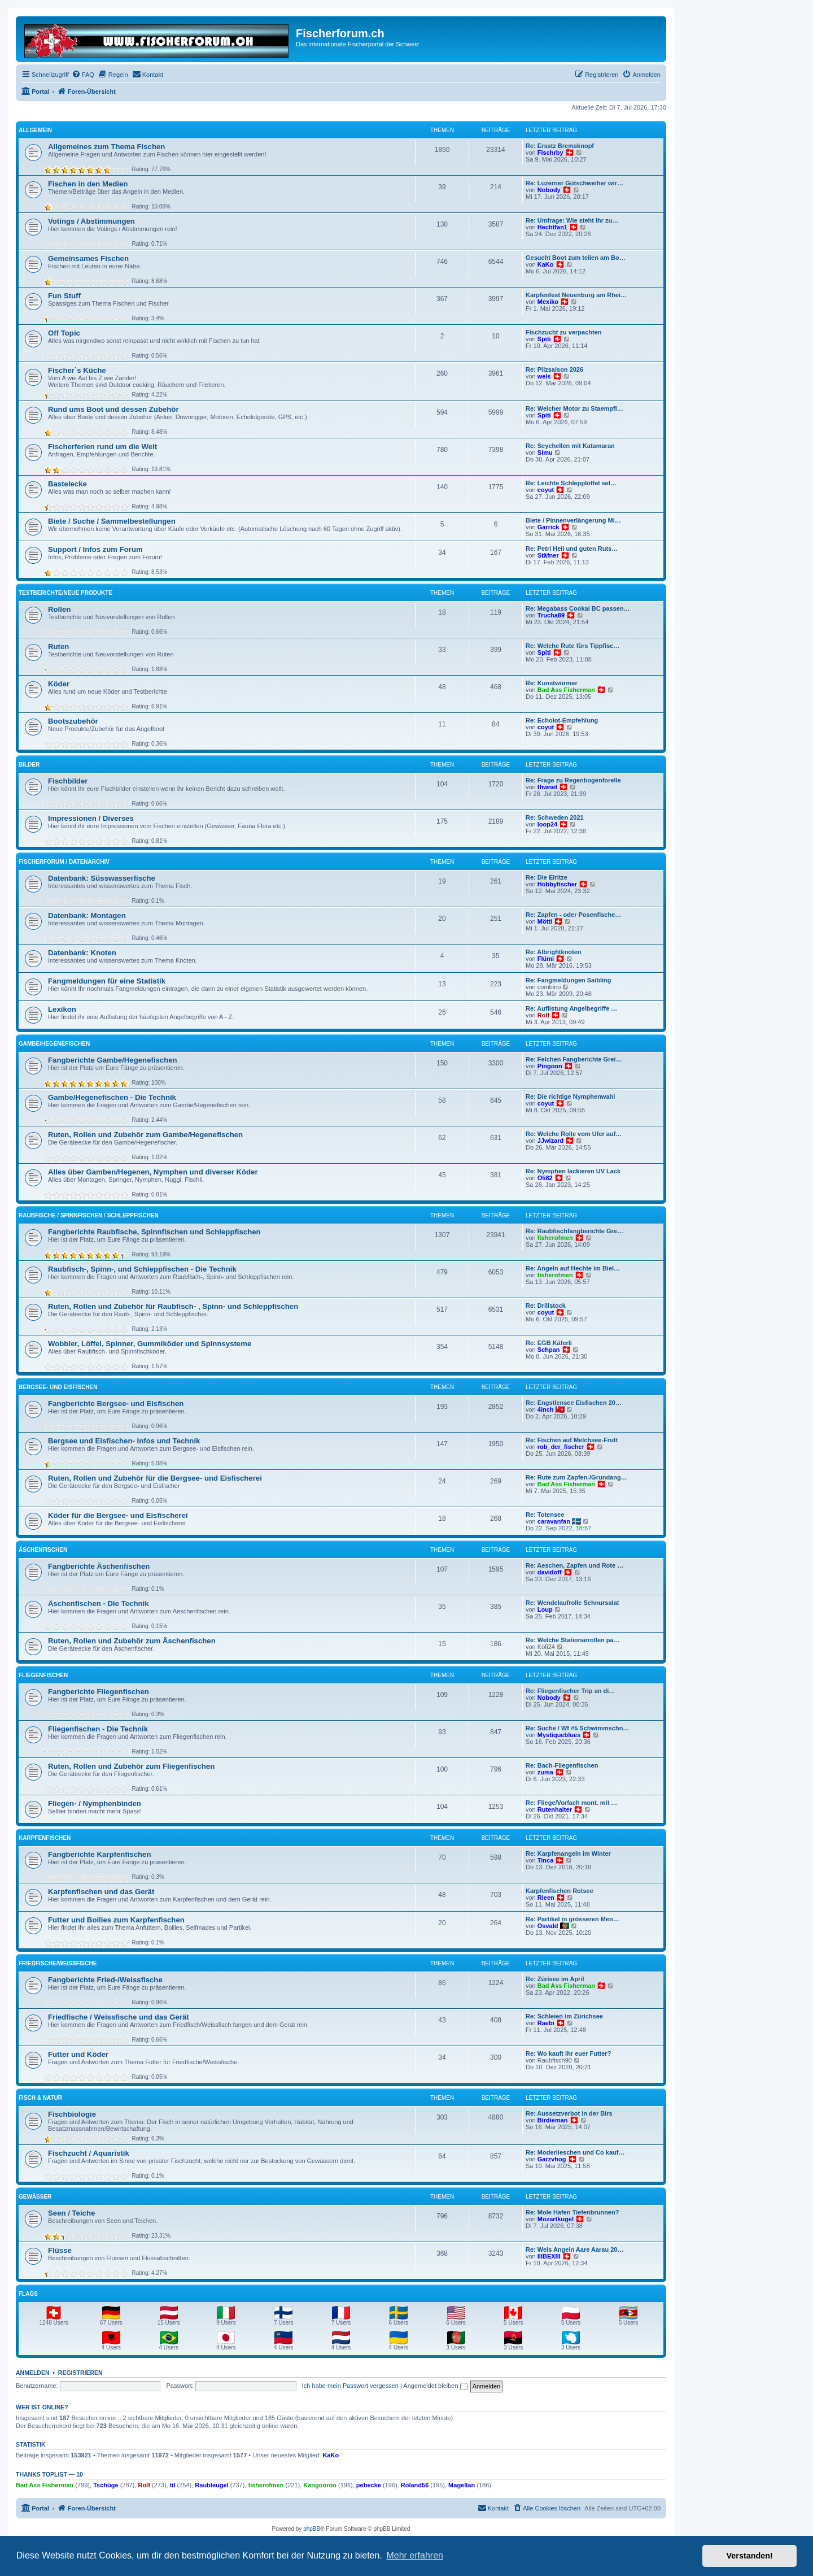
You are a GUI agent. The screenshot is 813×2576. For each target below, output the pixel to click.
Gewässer (35, 2197)
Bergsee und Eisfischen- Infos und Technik (124, 1441)
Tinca (545, 1860)
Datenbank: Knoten (82, 952)
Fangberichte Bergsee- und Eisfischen (115, 1403)
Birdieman (552, 2120)
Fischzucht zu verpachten (563, 332)
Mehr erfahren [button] (414, 2555)
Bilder (29, 765)
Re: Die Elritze (546, 877)
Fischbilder (68, 781)
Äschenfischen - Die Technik (98, 1603)
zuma (545, 1772)
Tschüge (105, 2485)
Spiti (544, 339)
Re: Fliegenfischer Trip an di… (570, 1690)
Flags (28, 2294)
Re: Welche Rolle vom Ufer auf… (574, 1133)
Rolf (543, 1015)
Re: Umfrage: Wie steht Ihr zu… (572, 220)
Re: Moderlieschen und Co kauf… (575, 2152)
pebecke (368, 2485)
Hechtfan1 (552, 227)
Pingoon (549, 1066)
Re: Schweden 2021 (555, 817)
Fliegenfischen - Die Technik (98, 1729)
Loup (545, 1609)
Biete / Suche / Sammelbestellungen (112, 521)
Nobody (549, 189)
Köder (58, 684)
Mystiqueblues (558, 1734)
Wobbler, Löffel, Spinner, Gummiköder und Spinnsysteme (149, 1343)
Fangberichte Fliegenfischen (98, 1691)
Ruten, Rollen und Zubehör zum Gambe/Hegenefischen (145, 1134)
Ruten (58, 646)
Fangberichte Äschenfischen (99, 1566)
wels (544, 376)
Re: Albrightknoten (554, 951)
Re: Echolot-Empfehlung (562, 720)
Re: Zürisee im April (555, 1978)
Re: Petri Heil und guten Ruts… (572, 548)
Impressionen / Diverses (91, 818)
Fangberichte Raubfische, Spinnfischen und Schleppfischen (154, 1232)
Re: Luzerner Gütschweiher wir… (574, 183)
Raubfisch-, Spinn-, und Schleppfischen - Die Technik (142, 1269)
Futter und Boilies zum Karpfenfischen (116, 1920)
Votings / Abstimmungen (91, 221)
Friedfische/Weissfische (58, 1963)
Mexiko (547, 301)
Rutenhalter (554, 1809)
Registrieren (80, 2372)
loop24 (547, 824)
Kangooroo (319, 2485)
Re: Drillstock (546, 1305)
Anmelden (33, 2372)
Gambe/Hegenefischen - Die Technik (112, 1097)
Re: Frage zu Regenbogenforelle (573, 780)
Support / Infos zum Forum (95, 549)
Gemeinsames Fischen (88, 258)
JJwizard (550, 1140)
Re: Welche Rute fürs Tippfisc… (572, 645)
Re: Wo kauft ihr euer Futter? (568, 2053)
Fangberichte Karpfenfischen (99, 1854)
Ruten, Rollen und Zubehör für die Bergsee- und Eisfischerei (155, 1478)
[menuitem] (83, 74)
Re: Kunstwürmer (552, 683)
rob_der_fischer (560, 1446)
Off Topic (64, 333)
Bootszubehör (73, 721)
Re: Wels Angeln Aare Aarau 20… (574, 2249)
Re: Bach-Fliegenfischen (562, 1765)
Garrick (548, 527)
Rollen (59, 609)
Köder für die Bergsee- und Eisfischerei (118, 1515)
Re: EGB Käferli (549, 1342)
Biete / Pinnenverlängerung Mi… (573, 520)
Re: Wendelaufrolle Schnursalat (572, 1602)
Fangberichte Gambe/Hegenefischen (112, 1060)
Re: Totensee (545, 1514)
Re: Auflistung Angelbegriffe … (571, 1008)
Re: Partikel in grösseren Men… (572, 1919)
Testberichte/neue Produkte (65, 593)
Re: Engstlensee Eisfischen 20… (574, 1402)
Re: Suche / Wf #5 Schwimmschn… (577, 1728)
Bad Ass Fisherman (566, 689)
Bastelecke (67, 484)
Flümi (545, 958)
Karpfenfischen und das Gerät (101, 1891)
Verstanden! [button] (750, 2555)
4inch (545, 1409)
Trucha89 (551, 615)
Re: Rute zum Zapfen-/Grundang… (576, 1477)
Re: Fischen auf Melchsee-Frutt (572, 1440)
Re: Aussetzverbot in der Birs (569, 2113)
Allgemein (35, 130)
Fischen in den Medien (88, 184)
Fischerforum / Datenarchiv (64, 862)
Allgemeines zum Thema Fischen (106, 146)
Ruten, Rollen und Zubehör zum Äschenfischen (132, 1641)
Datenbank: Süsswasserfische (101, 878)
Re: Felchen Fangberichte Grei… (574, 1059)
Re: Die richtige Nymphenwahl (570, 1096)
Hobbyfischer (557, 884)
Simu (545, 452)
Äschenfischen (43, 1550)
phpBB (311, 2529)
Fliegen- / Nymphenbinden (94, 1803)
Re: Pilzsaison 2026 (554, 369)
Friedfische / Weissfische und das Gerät (118, 2017)
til (173, 2485)
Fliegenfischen (43, 1675)
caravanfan (553, 1521)
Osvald (547, 1925)
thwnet (547, 787)
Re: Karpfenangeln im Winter (568, 1853)
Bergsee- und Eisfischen (58, 1387)
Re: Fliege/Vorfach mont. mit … (571, 1802)
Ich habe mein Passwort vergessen (350, 2385)
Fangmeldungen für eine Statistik (106, 981)
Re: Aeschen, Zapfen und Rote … (574, 1565)
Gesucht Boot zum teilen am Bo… (576, 257)
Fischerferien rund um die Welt (102, 446)
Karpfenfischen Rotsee (559, 1890)
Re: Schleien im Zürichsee (564, 2016)
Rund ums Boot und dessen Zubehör (113, 409)
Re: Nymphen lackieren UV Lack (573, 1171)
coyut (545, 489)
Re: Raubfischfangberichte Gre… (574, 1231)
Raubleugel (211, 2485)
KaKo (545, 264)
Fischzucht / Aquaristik (88, 2153)
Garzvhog (551, 2159)
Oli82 (545, 1177)
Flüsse (60, 2250)
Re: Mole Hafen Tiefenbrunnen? (572, 2212)
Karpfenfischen (45, 1838)
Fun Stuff (64, 295)
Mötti (544, 921)
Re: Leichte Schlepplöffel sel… (571, 483)
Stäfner (548, 555)
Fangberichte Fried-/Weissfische (105, 1979)
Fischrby (550, 152)
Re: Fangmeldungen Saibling (568, 980)
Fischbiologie (72, 2114)
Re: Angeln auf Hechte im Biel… (573, 1268)
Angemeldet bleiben (435, 2385)
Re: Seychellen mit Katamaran (570, 445)
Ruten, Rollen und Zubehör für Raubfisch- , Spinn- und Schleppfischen (173, 1306)
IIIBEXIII (549, 2256)
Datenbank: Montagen (87, 915)
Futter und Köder (78, 2054)
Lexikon (62, 1009)
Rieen (545, 1897)
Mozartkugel (555, 2219)
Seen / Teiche (71, 2213)
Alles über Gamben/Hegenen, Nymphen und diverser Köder (153, 1172)
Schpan (548, 1349)
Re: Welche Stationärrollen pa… (573, 1640)
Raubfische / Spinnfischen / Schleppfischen (89, 1215)
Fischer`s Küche (77, 370)
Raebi (545, 2023)
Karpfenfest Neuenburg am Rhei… (576, 294)
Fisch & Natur (40, 2098)
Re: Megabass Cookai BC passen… (578, 608)
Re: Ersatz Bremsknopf (560, 145)
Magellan (461, 2485)
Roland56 (415, 2485)
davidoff (549, 1572)
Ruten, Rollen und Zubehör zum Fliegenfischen (131, 1766)
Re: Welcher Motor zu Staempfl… (574, 408)
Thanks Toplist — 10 (49, 2474)
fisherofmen (555, 1237)
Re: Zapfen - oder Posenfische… (573, 914)
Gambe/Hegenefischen (54, 1044)
